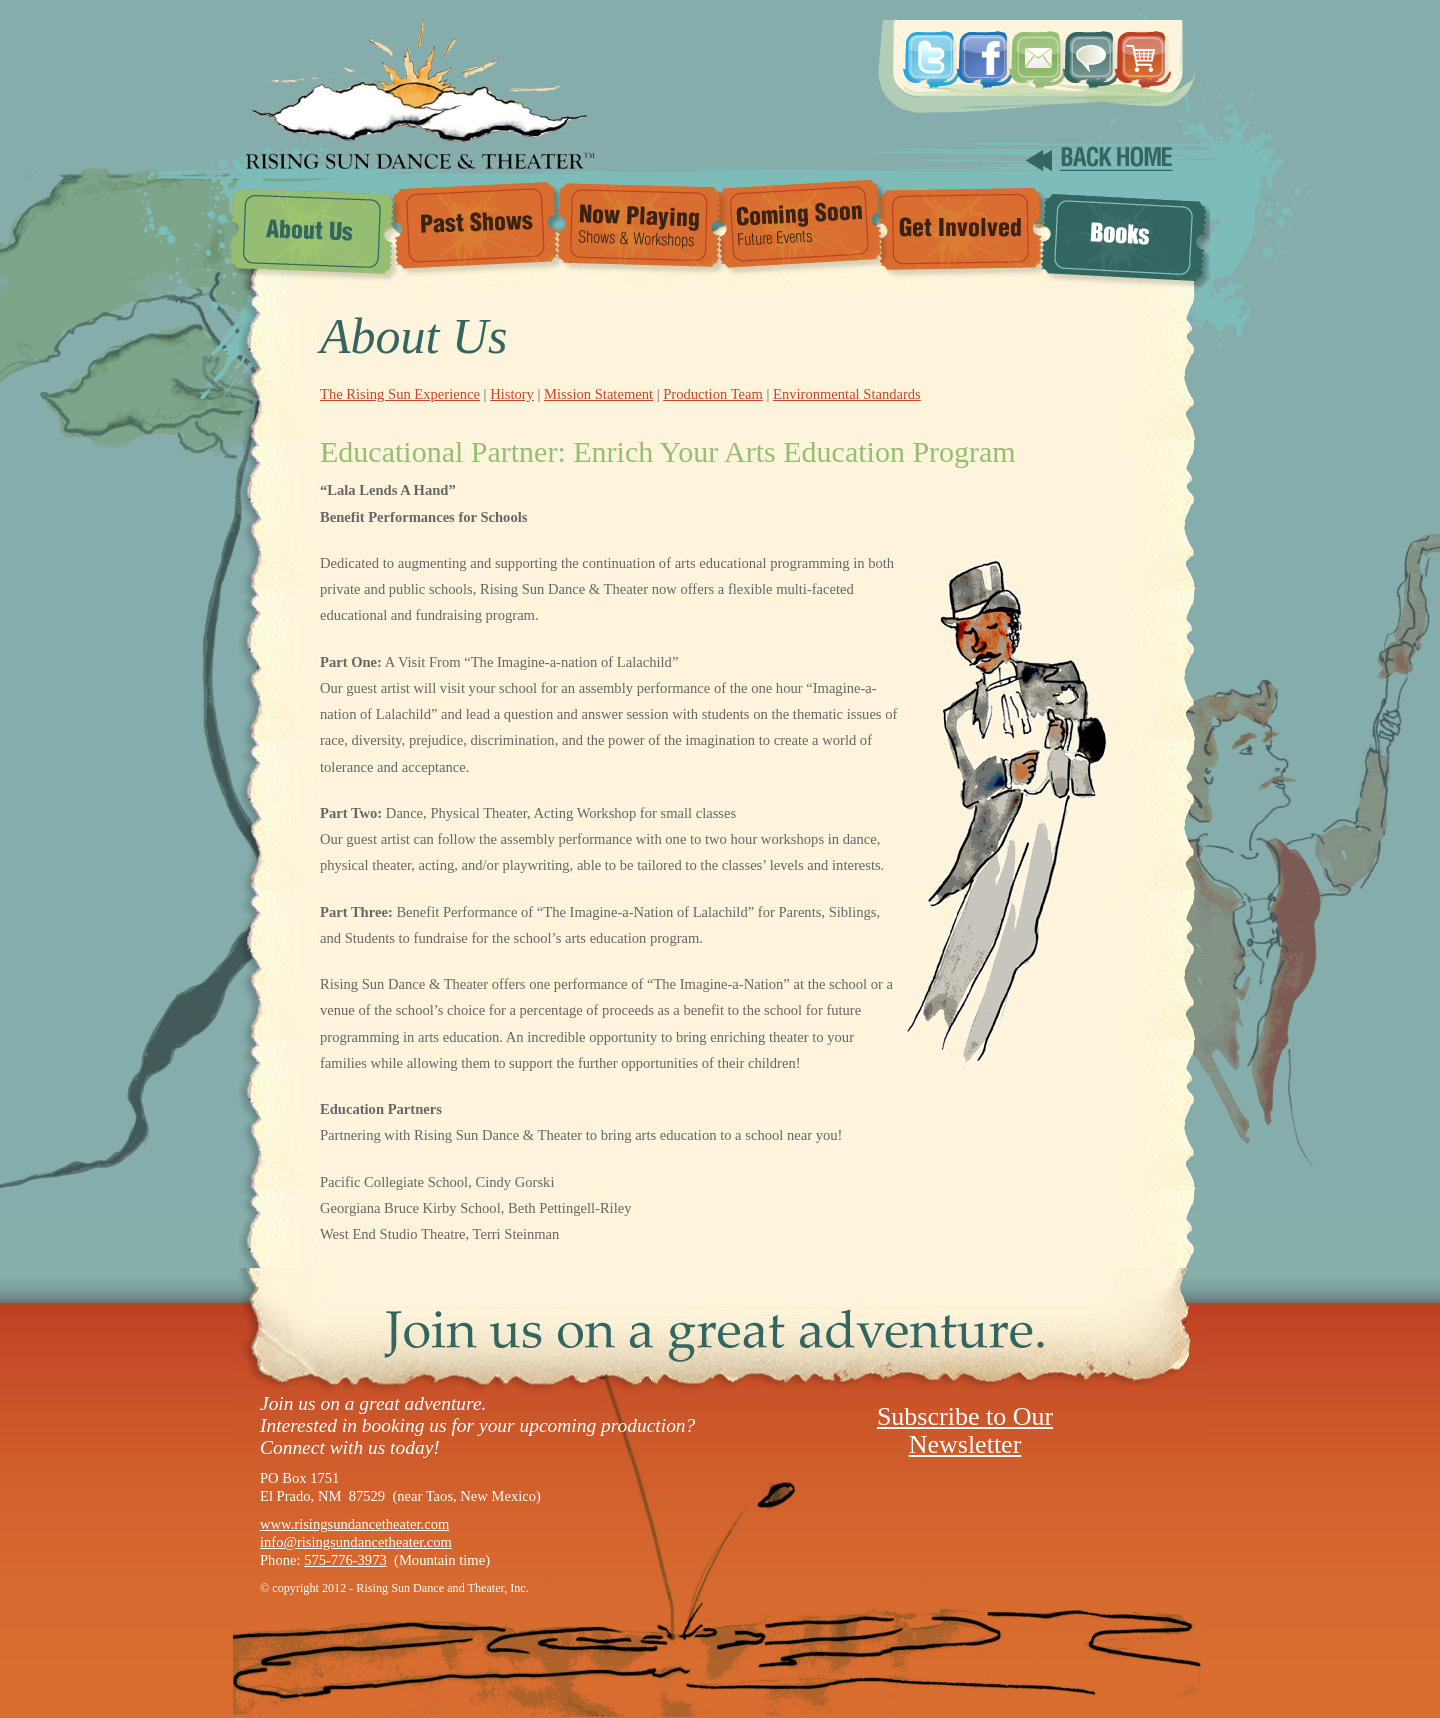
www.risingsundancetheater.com (354, 1524)
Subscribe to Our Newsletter (965, 1430)
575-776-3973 (345, 1560)
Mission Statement (598, 394)
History (512, 394)
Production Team (713, 394)
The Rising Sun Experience (400, 394)
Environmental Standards (847, 394)
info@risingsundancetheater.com (356, 1542)
